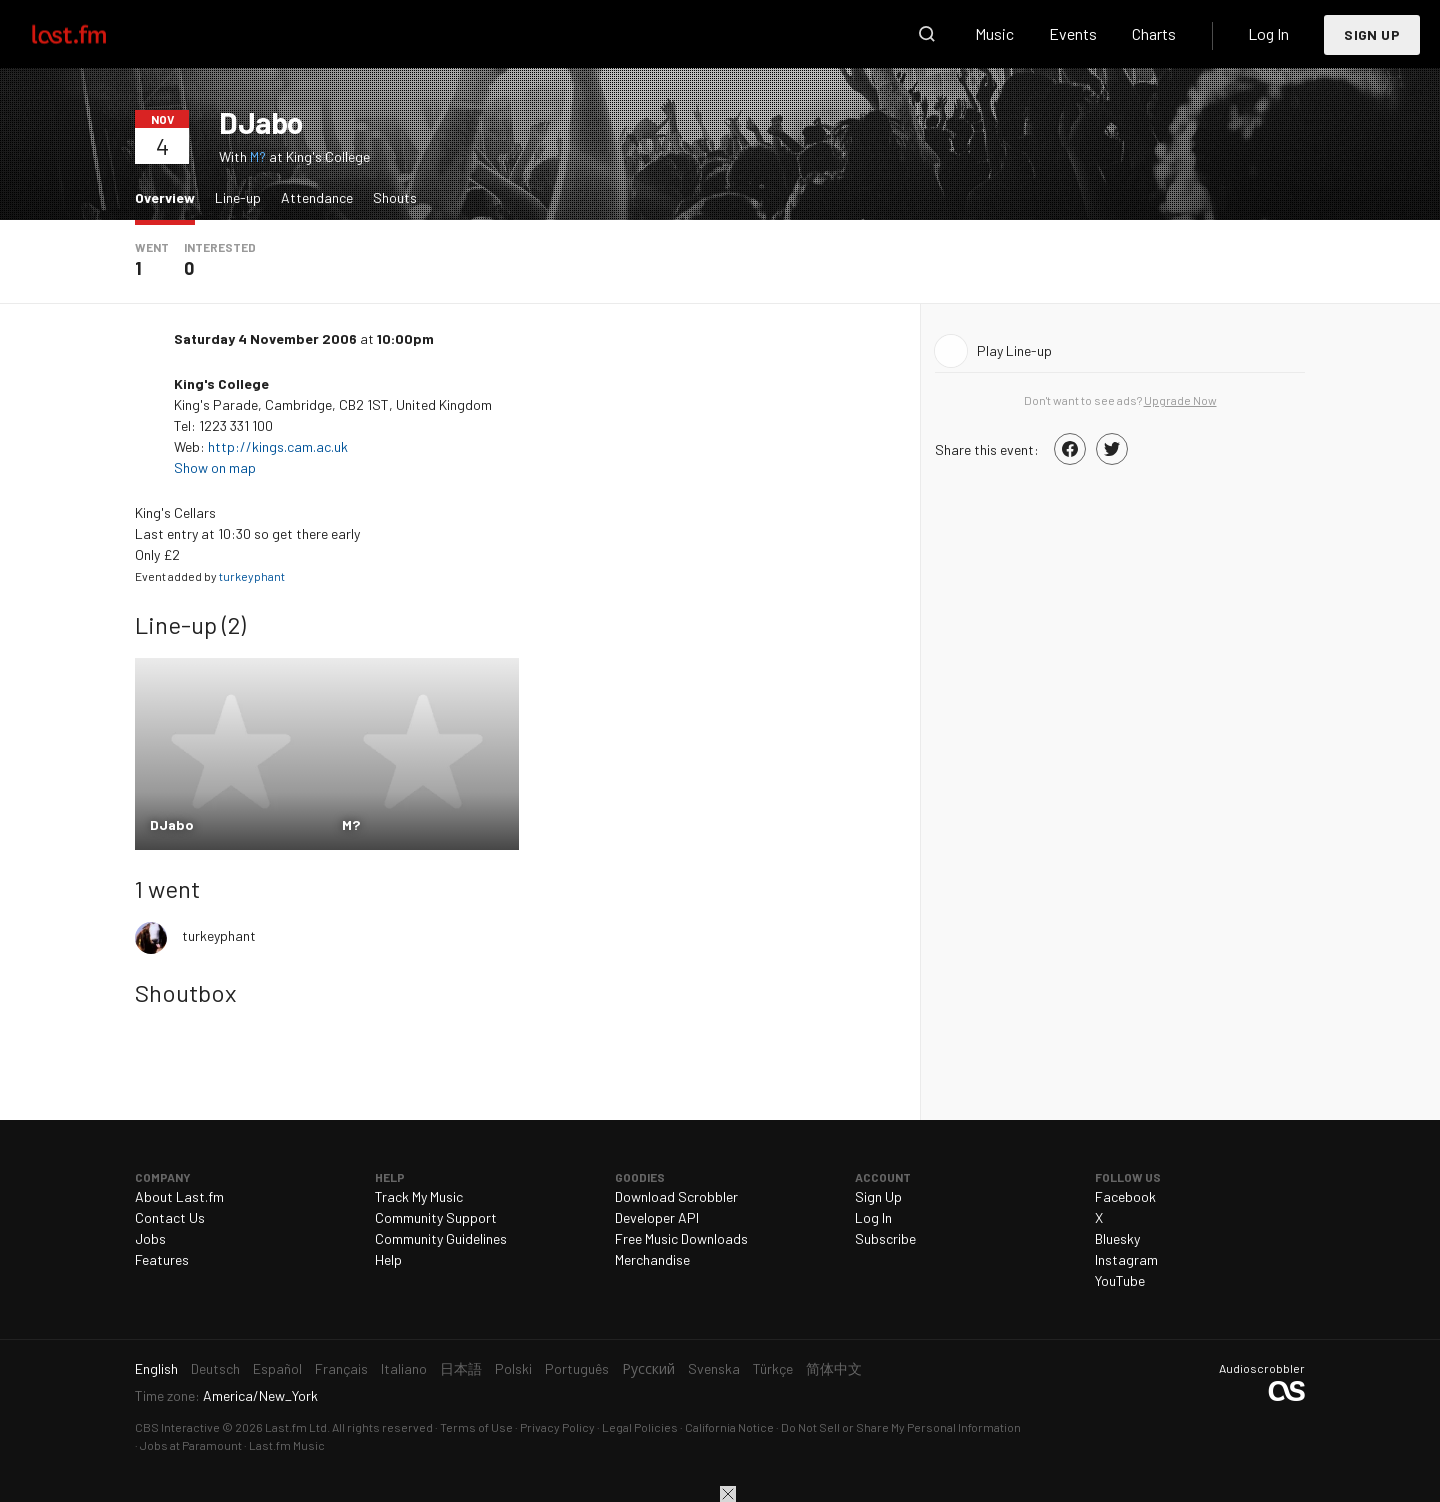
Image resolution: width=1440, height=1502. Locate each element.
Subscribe (885, 1238)
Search (927, 34)
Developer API (657, 1217)
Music (994, 33)
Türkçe (773, 1368)
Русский (648, 1368)
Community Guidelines (441, 1238)
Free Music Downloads (681, 1238)
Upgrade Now (1180, 400)
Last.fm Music (287, 1445)
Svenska (714, 1368)
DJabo (261, 122)
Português (577, 1368)
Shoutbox (185, 992)
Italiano (404, 1368)
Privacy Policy (557, 1427)
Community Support (436, 1217)
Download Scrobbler (676, 1196)
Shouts (395, 197)
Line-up (238, 197)
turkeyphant (252, 576)
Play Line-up (1014, 350)
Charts (1154, 33)
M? (258, 156)
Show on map (216, 467)
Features (162, 1259)
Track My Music (419, 1196)
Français (341, 1368)
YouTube (1120, 1280)
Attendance (317, 197)
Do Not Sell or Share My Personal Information (901, 1427)
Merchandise (652, 1259)
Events (1073, 33)
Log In (1268, 33)
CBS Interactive (177, 1427)
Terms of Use (476, 1427)
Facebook (1125, 1196)
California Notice (729, 1427)
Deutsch (215, 1368)
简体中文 (834, 1368)
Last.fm (92, 34)
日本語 (461, 1368)
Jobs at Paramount (191, 1445)
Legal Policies (640, 1427)
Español (277, 1368)
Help (388, 1259)
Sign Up (1372, 34)
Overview (170, 196)
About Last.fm (179, 1196)
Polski (513, 1368)
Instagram (1126, 1259)
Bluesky (1117, 1238)
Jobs (150, 1238)
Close (728, 1494)
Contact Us (170, 1217)
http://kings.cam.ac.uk (278, 446)
